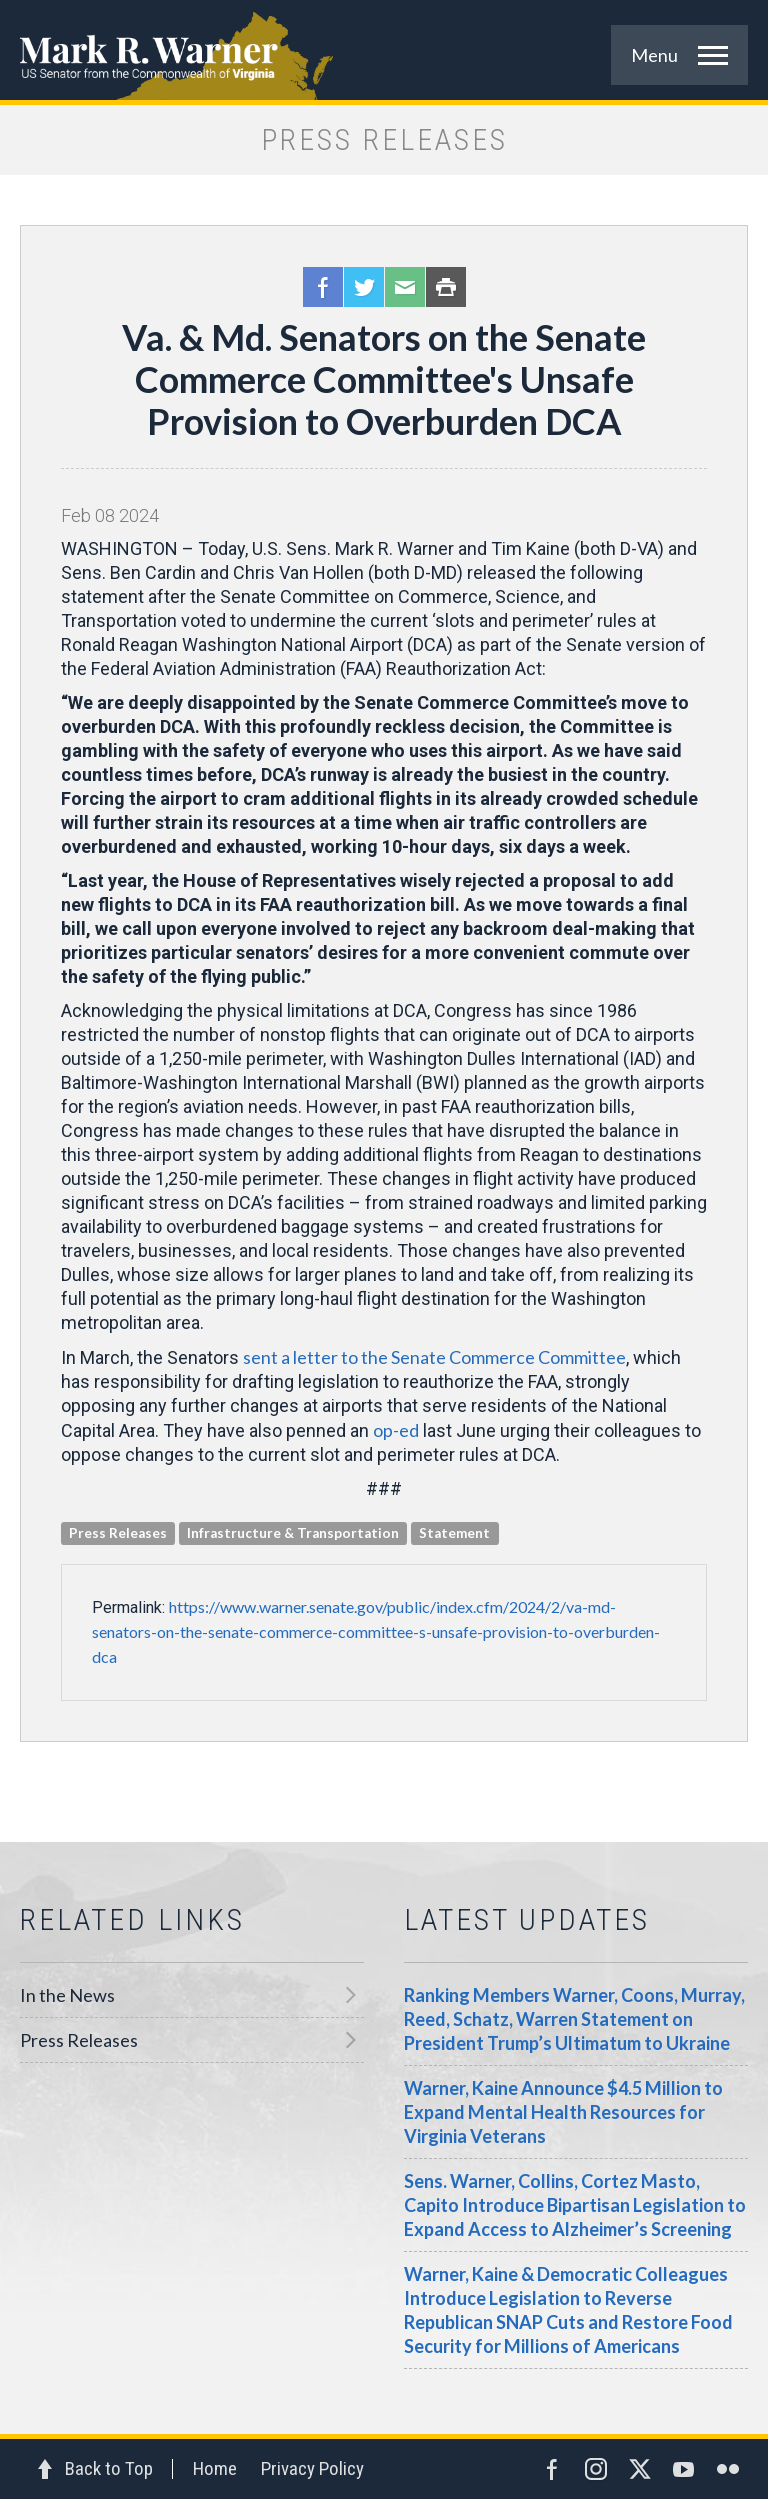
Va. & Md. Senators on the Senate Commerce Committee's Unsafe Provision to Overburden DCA (384, 379)
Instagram (596, 2469)
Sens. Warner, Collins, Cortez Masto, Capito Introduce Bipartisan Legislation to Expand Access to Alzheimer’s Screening (575, 2205)
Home (215, 2468)
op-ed (396, 1430)
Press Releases (79, 2040)
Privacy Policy (312, 2468)
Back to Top (109, 2468)
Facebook (323, 287)
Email (405, 287)
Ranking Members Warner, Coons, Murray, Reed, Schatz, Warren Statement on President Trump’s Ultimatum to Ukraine (574, 2019)
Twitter (364, 287)
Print (446, 287)
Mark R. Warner (384, 50)
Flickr (728, 2469)
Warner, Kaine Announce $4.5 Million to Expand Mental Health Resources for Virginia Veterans (563, 2112)
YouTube (684, 2469)
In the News (67, 1995)
